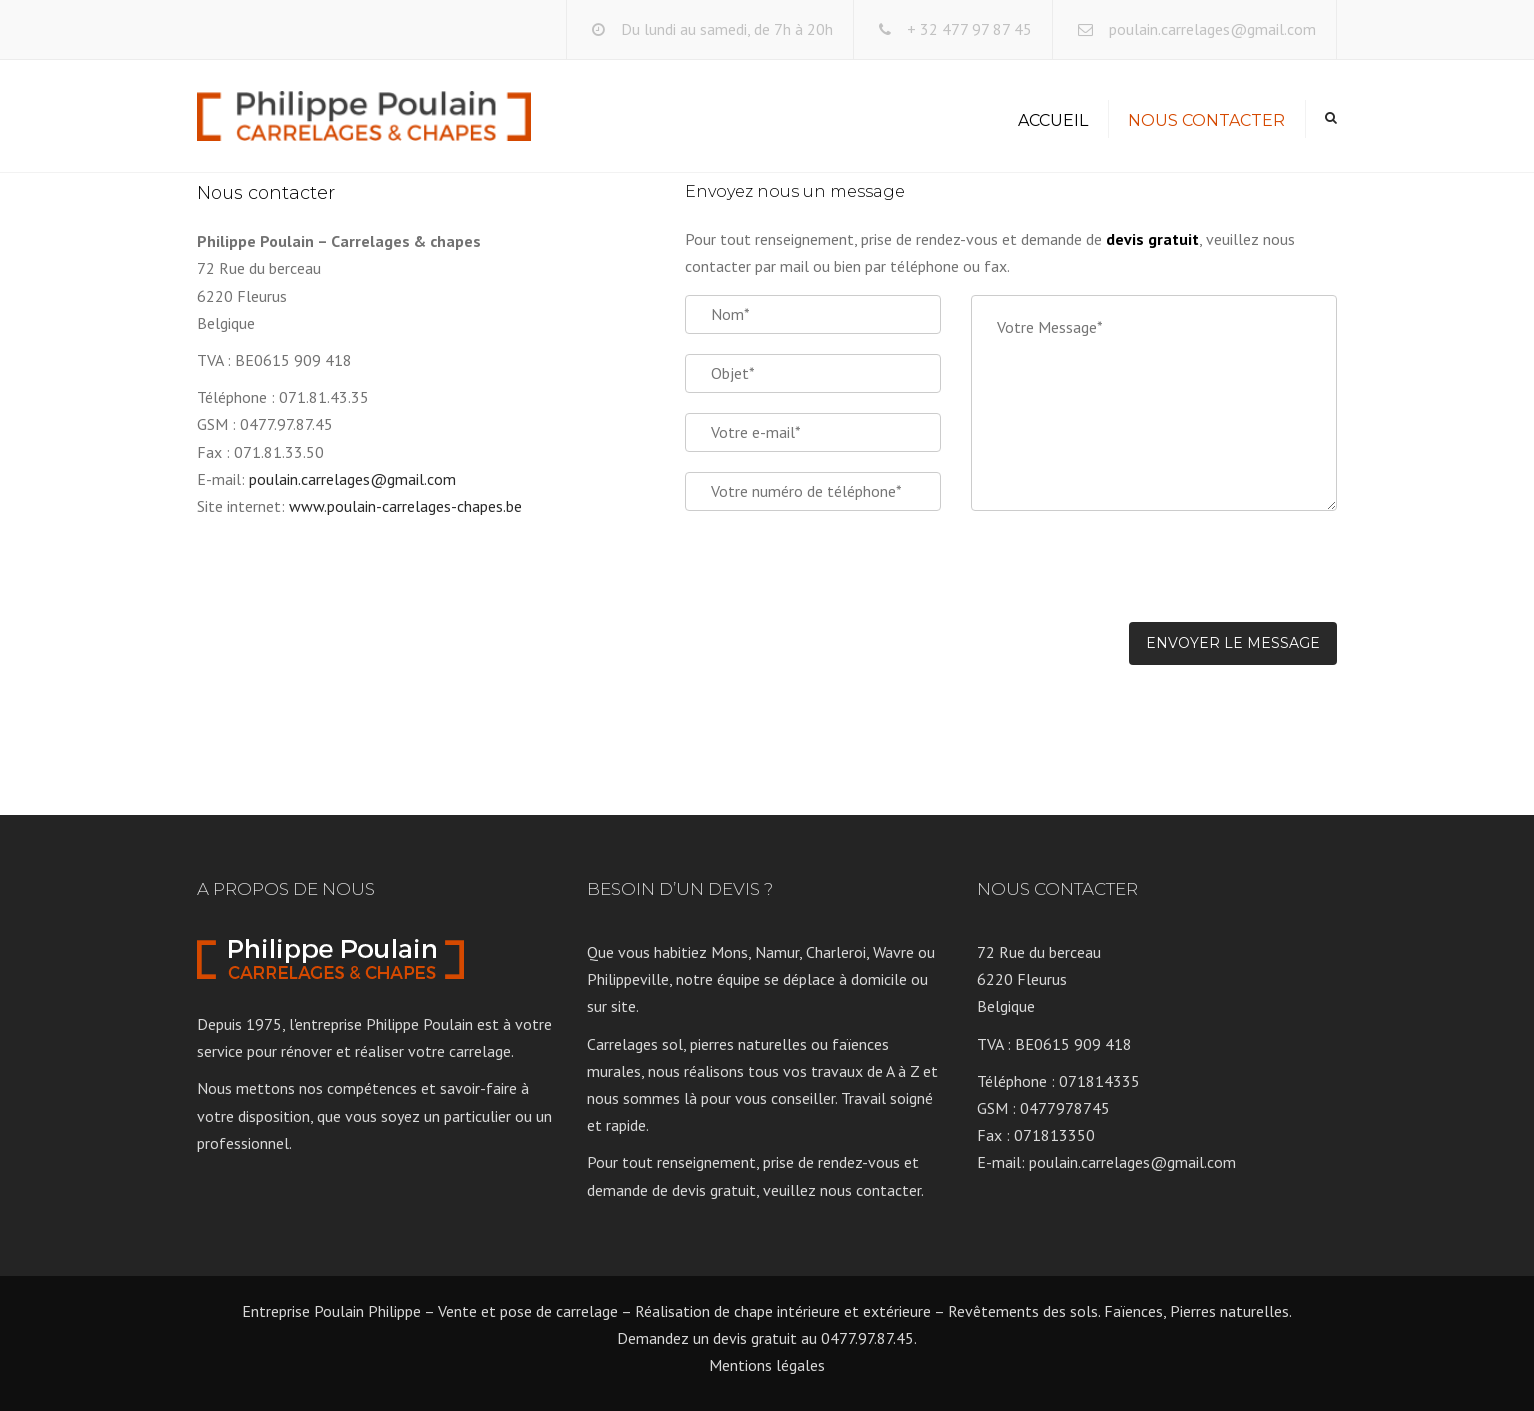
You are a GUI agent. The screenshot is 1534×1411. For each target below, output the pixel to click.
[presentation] (1123, 578)
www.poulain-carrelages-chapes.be (405, 506)
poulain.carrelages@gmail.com (1212, 29)
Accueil (1053, 120)
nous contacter (870, 1190)
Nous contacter (1206, 120)
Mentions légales (767, 1365)
